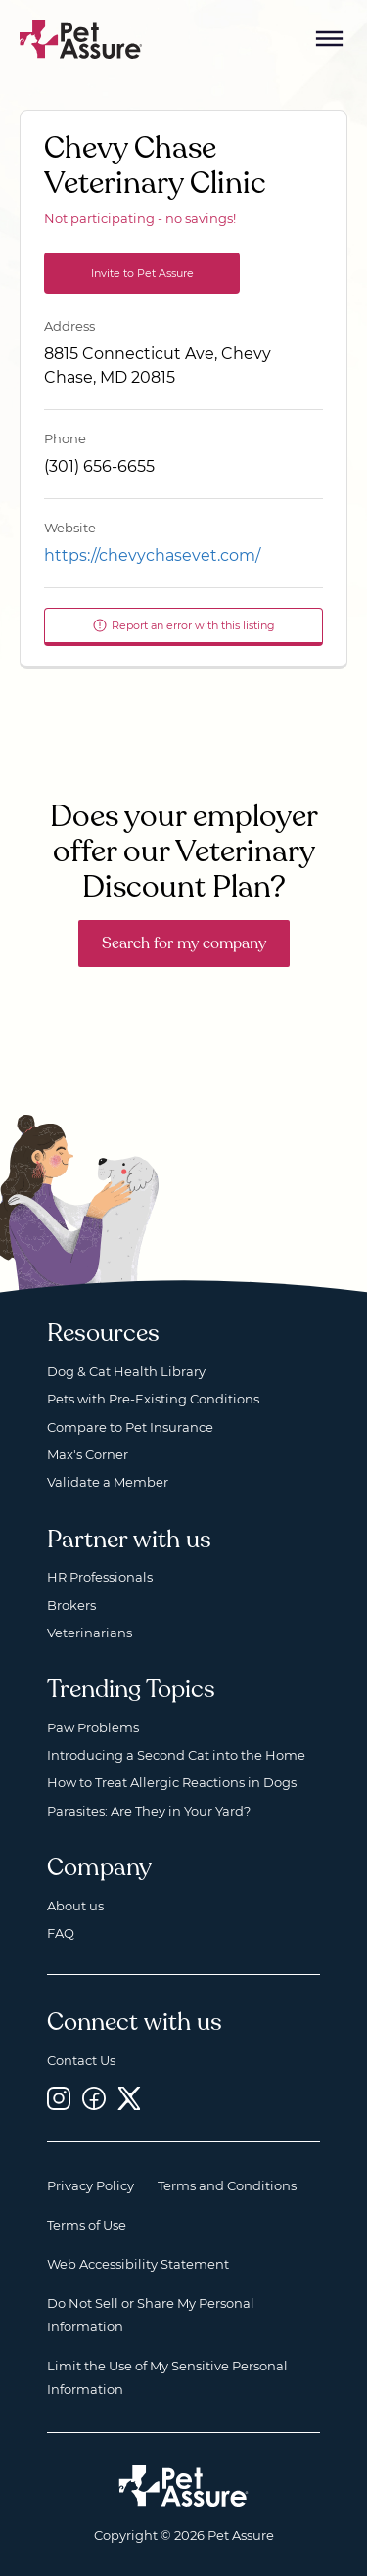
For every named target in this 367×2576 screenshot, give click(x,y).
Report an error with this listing (183, 625)
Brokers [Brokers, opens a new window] (71, 1605)
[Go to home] (81, 37)
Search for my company (184, 943)
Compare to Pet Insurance (130, 1427)
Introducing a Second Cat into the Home (176, 1755)
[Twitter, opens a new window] (129, 2098)
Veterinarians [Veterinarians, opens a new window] (89, 1632)
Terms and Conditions (227, 2185)
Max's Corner (87, 1454)
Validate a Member (107, 1482)
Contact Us (81, 2060)
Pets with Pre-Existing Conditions (153, 1398)
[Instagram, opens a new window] (58, 2098)
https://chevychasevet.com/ (152, 555)
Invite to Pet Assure (142, 273)
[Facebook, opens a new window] (94, 2098)
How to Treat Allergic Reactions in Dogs (172, 1782)
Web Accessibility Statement (138, 2264)
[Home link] (183, 2485)
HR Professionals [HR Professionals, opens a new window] (100, 1577)
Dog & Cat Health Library (126, 1371)
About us (75, 1905)
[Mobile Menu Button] (329, 39)
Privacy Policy (90, 2185)
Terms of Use (86, 2224)
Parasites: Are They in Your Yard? (149, 1810)
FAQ (60, 1933)
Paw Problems (93, 1727)
